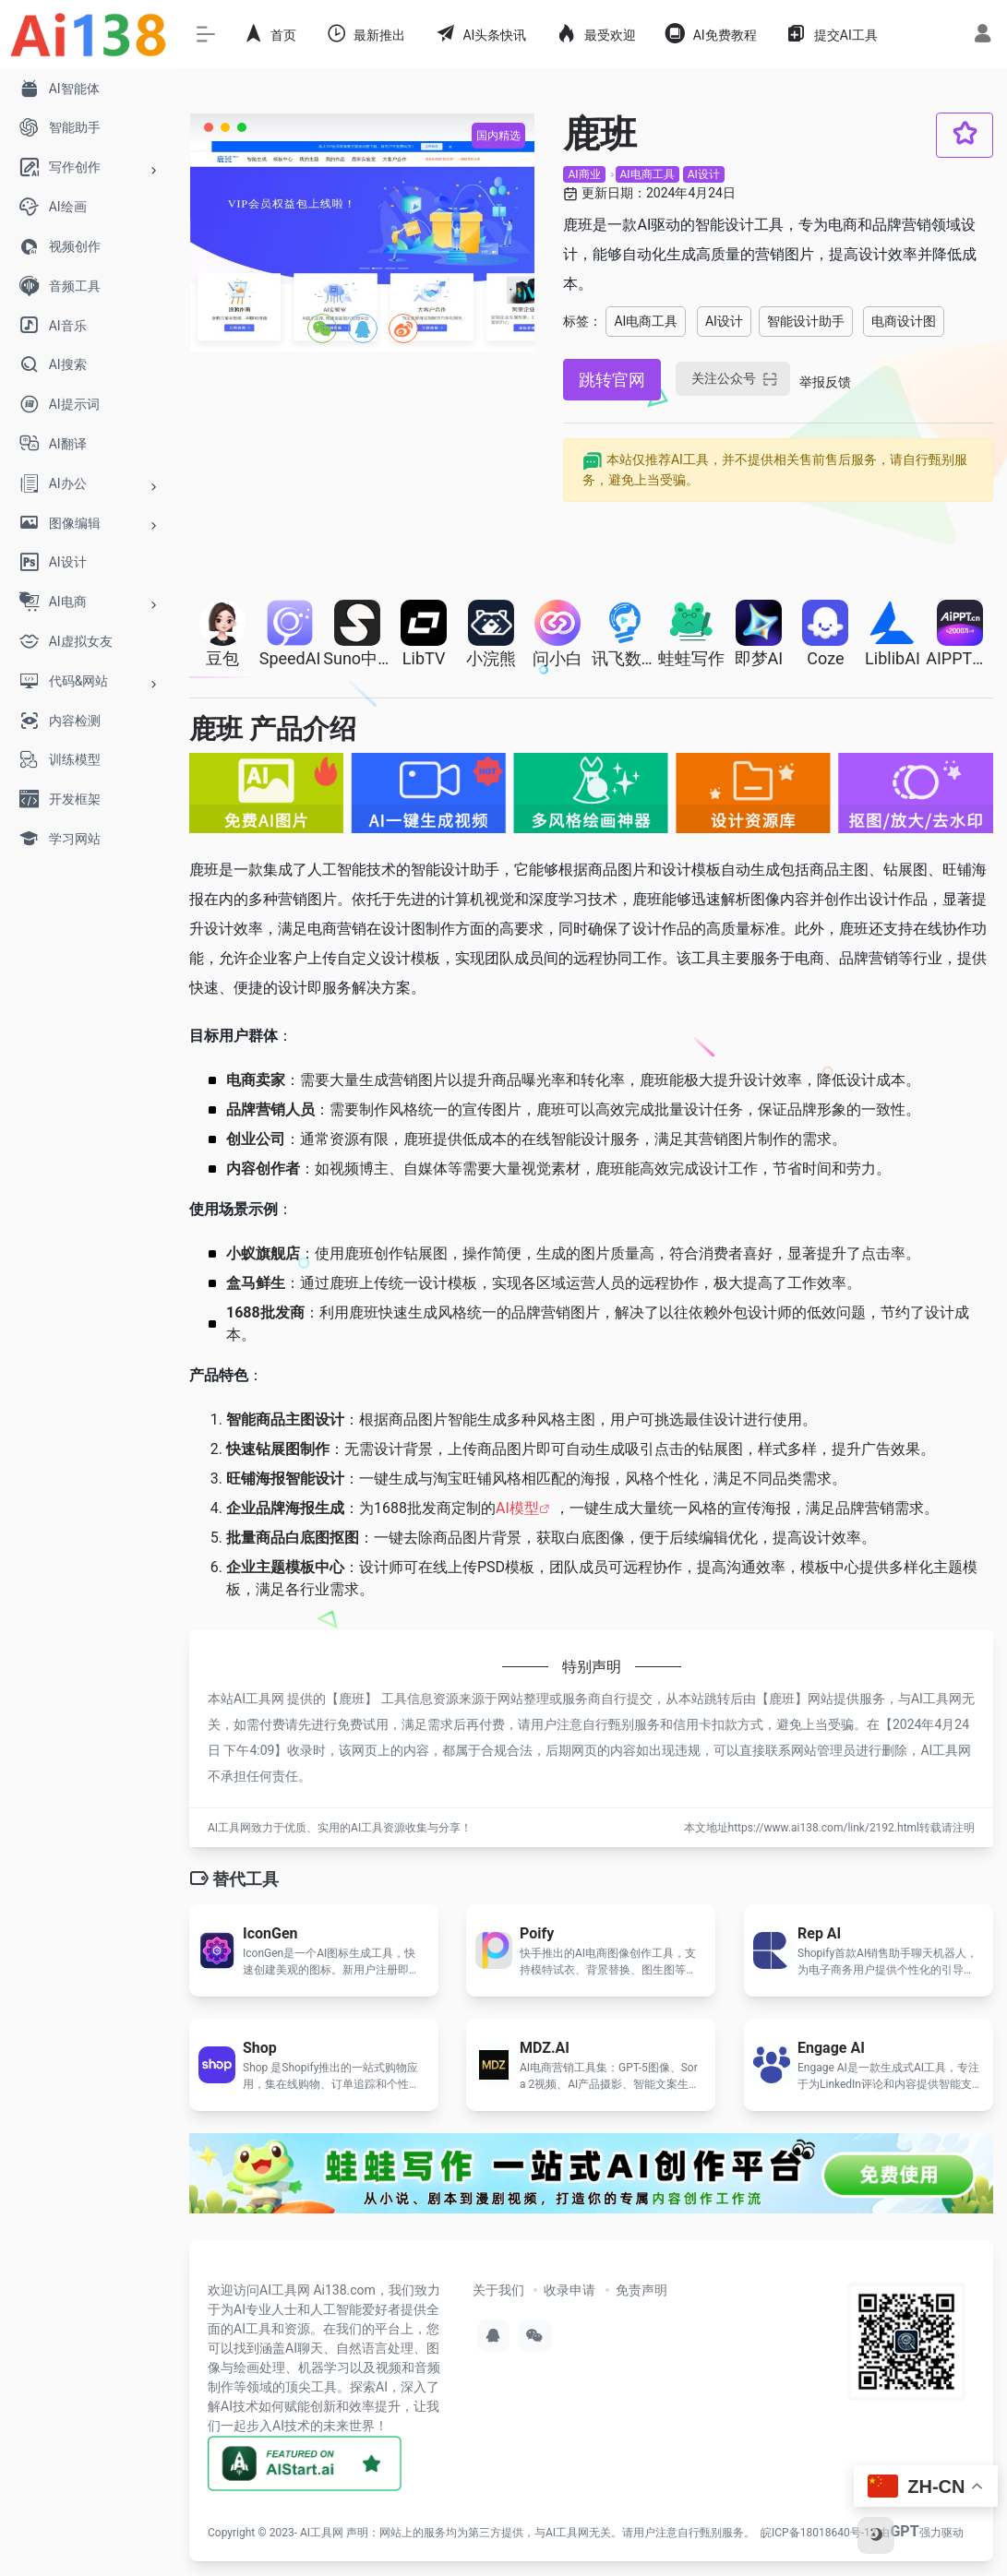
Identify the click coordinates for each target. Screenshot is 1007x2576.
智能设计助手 (806, 321)
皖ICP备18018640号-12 (818, 2532)
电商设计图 (903, 321)
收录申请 (569, 2290)
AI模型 (517, 1508)
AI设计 (704, 174)
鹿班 (352, 1698)
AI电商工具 (647, 174)
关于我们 (498, 2290)
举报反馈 (825, 382)
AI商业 (584, 174)
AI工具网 (321, 2532)
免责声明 (641, 2290)
